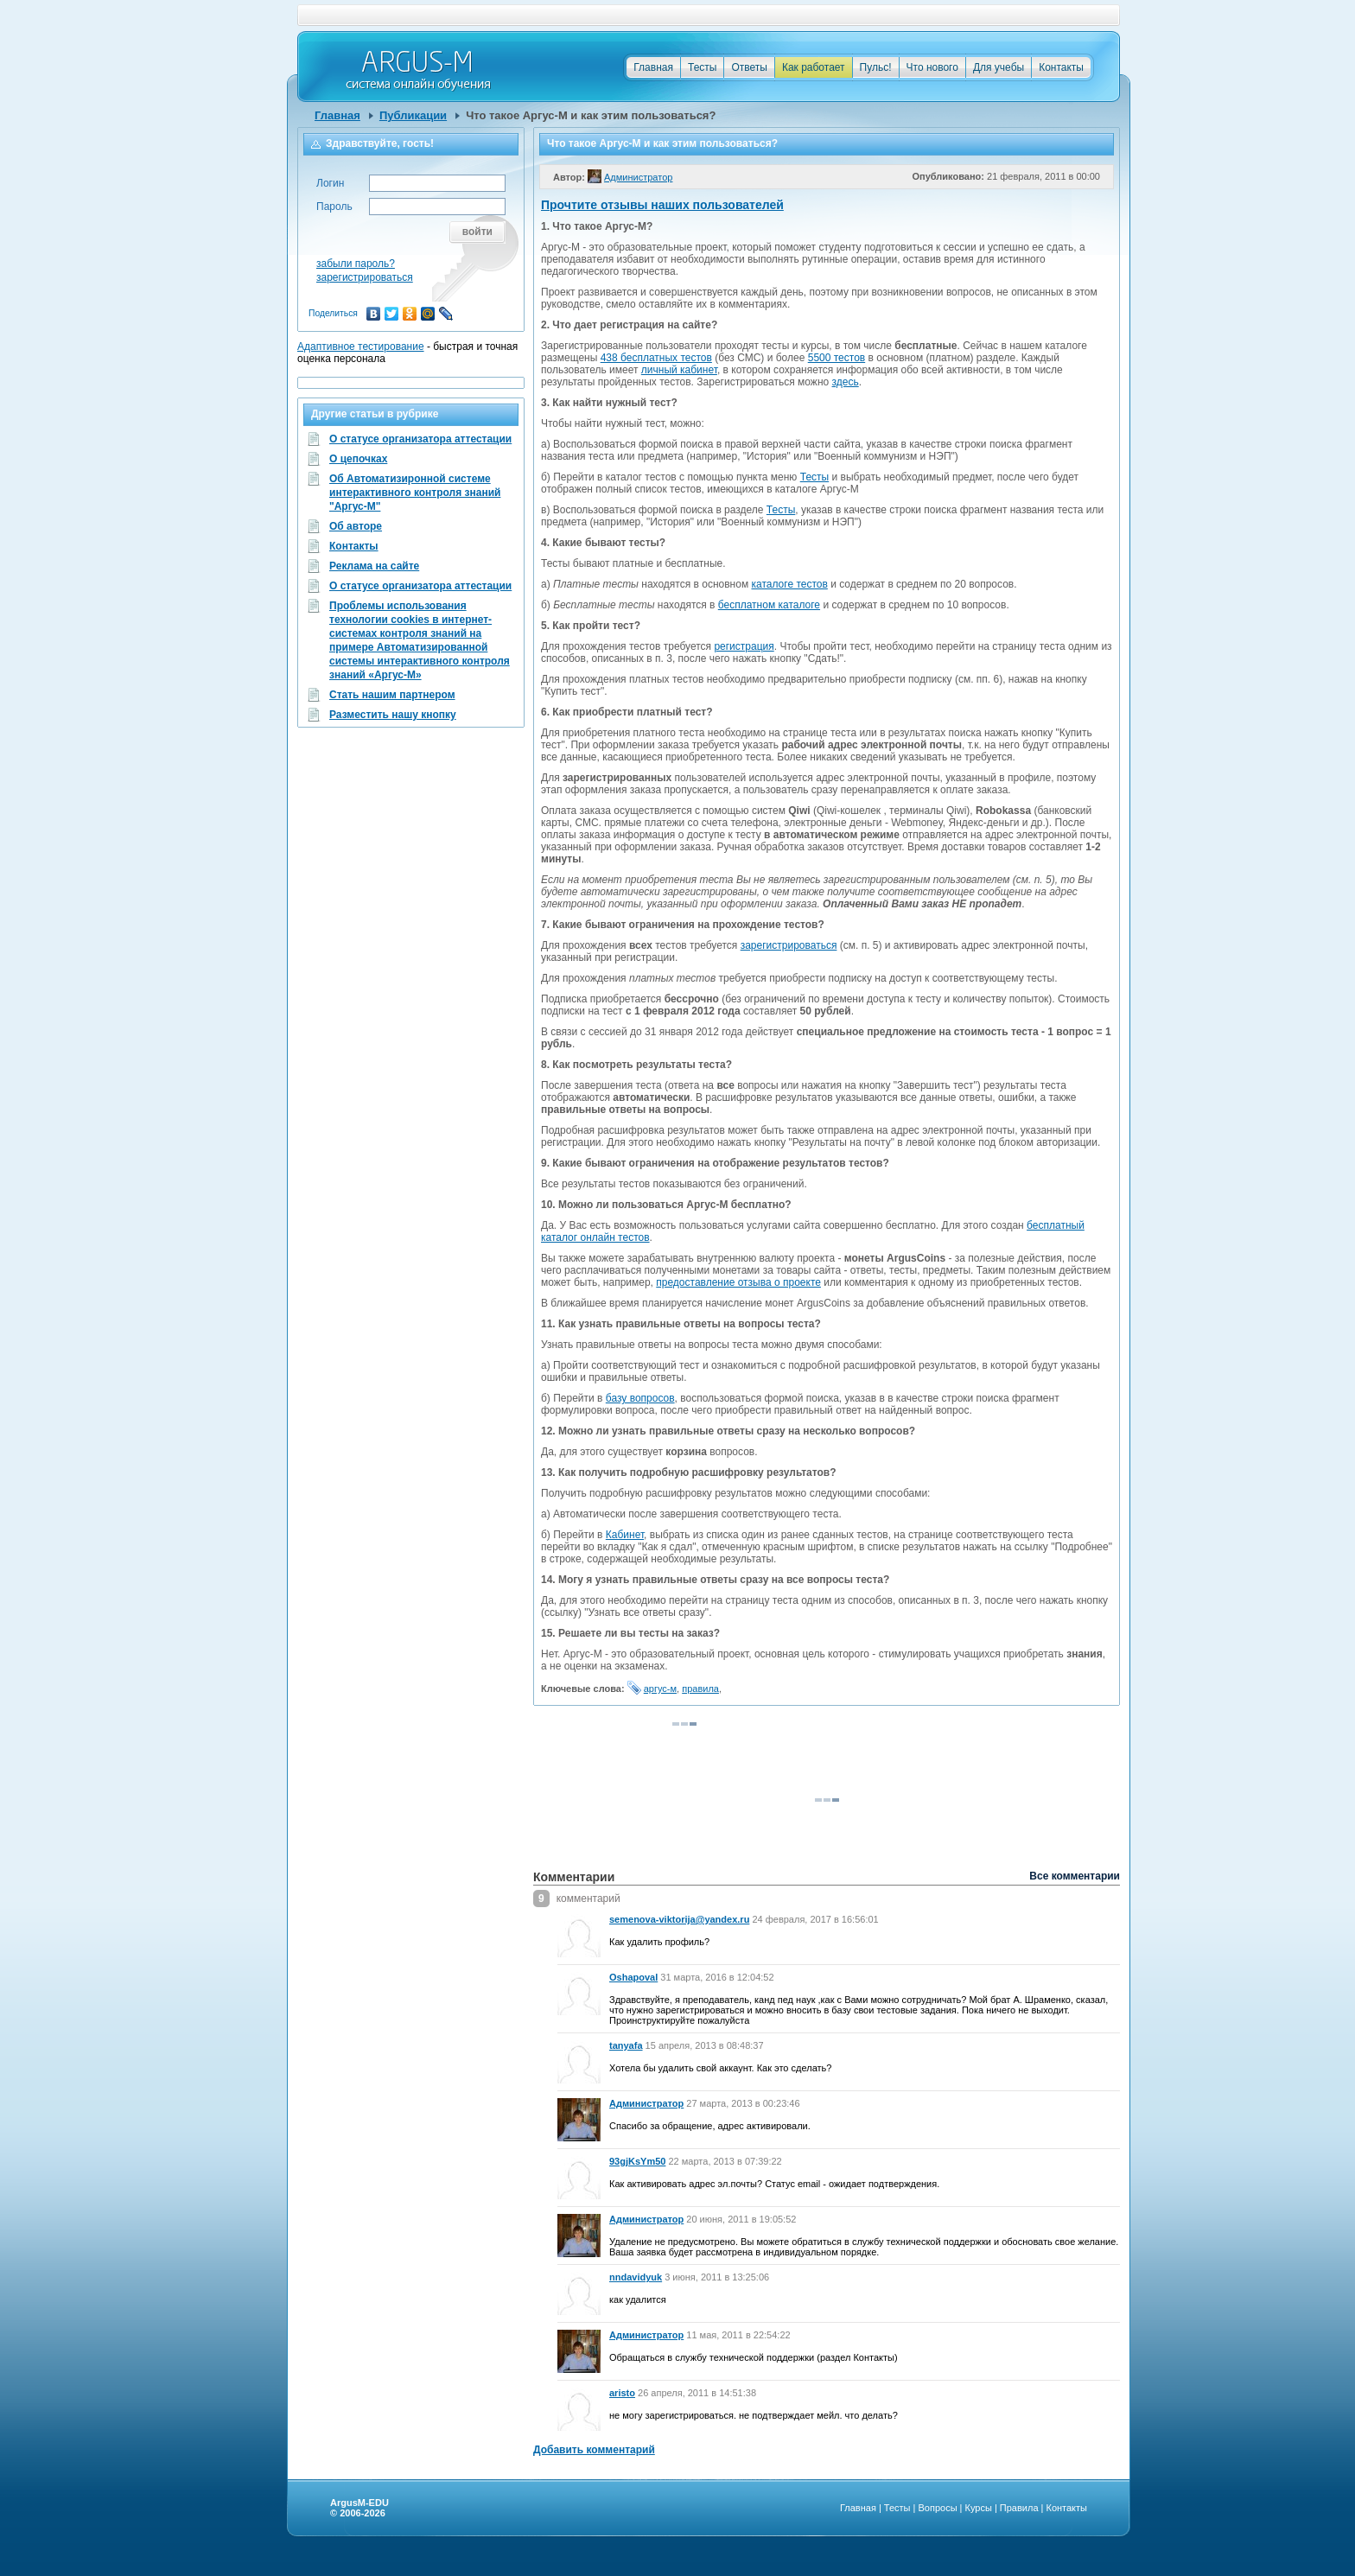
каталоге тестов (790, 584)
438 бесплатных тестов (656, 358)
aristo (622, 2393)
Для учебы (998, 67)
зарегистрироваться (789, 945)
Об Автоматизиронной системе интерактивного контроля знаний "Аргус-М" (414, 479)
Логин (330, 183)
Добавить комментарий (594, 2450)
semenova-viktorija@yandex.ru (679, 1919)
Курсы (978, 2508)
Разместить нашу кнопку (392, 715)
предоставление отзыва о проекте (738, 1282)
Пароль (334, 206)
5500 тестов (836, 358)
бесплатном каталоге (769, 605)
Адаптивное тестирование (360, 346)
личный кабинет (679, 370)
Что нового (932, 67)
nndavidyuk (635, 2277)
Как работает (813, 67)
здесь (845, 382)
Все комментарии (1074, 1876)
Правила (1019, 2508)
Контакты (1061, 67)
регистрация (743, 646)
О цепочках (358, 459)
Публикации (413, 115)
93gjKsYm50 (637, 2161)
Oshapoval (633, 1977)
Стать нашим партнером (392, 695)
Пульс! (876, 67)
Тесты (702, 67)
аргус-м (660, 1688)
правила (700, 1688)
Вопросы (937, 2508)
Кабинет (625, 1535)
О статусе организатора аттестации (420, 439)
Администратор (646, 2103)
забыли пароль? (355, 264)
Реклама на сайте (374, 566)
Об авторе (355, 526)
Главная (653, 67)
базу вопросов (640, 1398)
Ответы (749, 67)
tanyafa (626, 2045)
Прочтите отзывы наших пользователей (662, 205)
